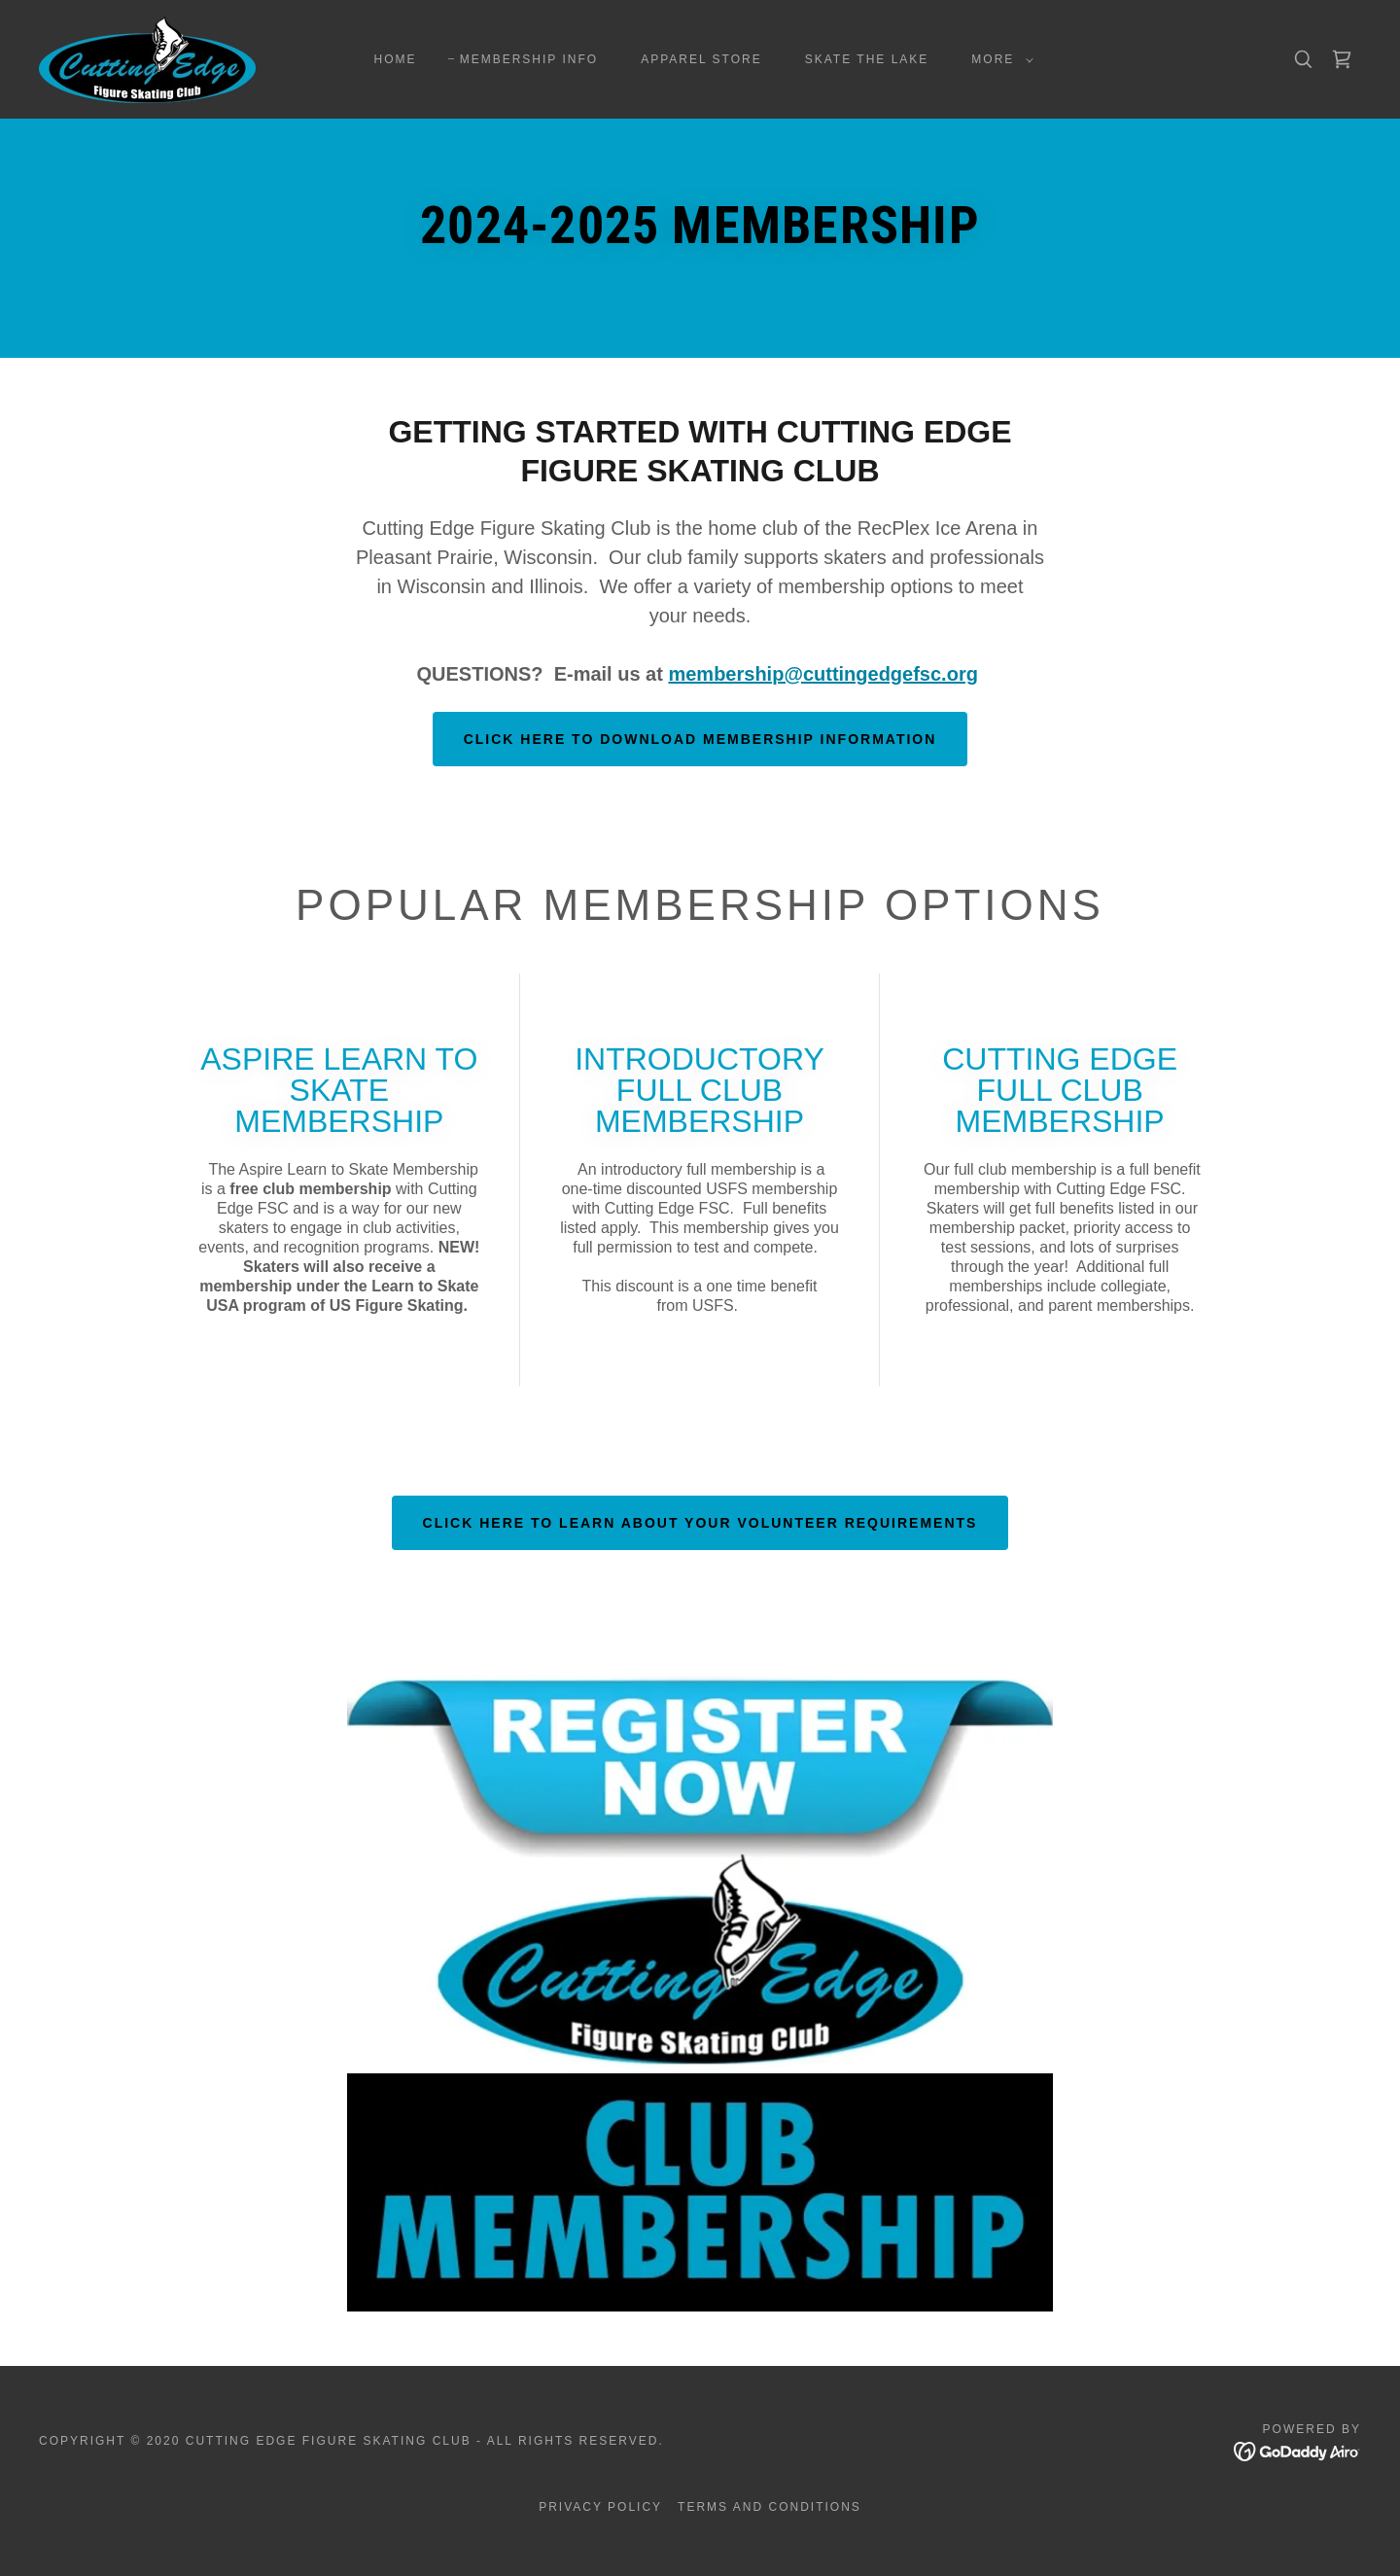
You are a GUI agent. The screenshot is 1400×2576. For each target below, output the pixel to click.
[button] (998, 59)
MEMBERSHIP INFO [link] (529, 59)
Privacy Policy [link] (600, 2507)
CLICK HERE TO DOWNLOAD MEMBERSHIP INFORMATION (700, 739)
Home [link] (395, 59)
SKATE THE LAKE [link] (867, 59)
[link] (147, 58)
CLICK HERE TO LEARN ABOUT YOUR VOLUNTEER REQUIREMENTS (700, 1523)
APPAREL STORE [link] (701, 59)
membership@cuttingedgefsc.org (822, 674)
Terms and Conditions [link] (769, 2507)
